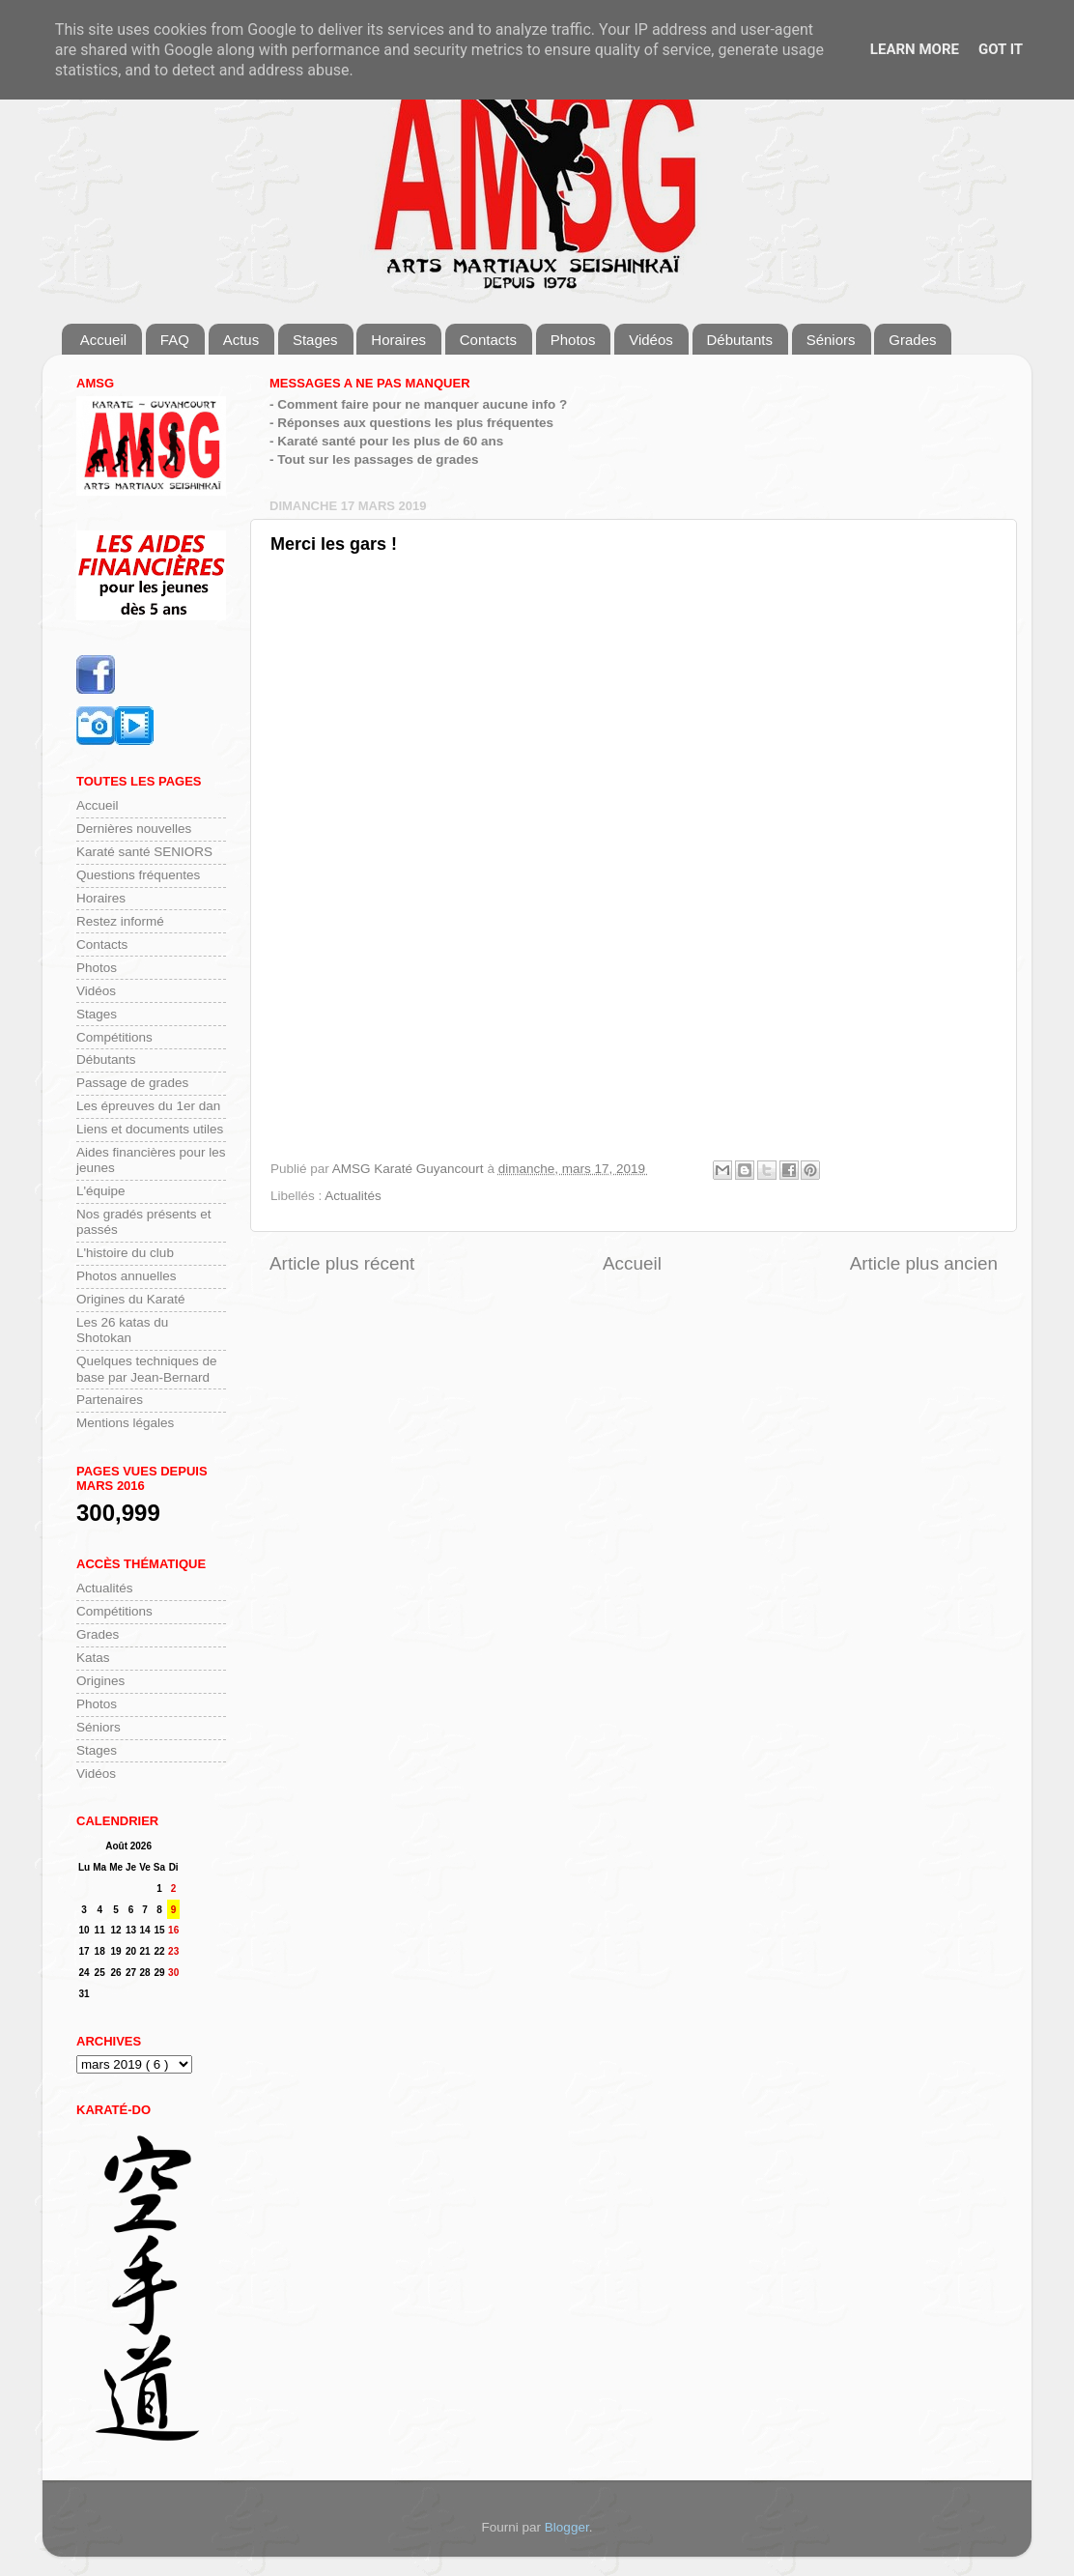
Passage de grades (132, 1082)
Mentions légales (125, 1423)
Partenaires (109, 1399)
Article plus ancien (924, 1263)
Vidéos (651, 339)
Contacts (488, 339)
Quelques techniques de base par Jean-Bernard (146, 1369)
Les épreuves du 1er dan (148, 1106)
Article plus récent (341, 1263)
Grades (912, 339)
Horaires (398, 339)
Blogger (567, 2527)
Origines (100, 1681)
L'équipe (101, 1191)
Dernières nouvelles (133, 828)
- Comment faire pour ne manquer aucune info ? (418, 404)
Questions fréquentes (138, 875)
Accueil (103, 339)
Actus (241, 339)
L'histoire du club (125, 1252)
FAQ (174, 339)
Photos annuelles (126, 1276)
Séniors (831, 339)
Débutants (740, 339)
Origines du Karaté (130, 1299)
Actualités (353, 1195)
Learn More (914, 49)
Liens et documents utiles (149, 1129)
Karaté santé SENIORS (144, 851)
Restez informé (120, 921)
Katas (93, 1657)
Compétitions (114, 1037)
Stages (315, 339)
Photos (573, 339)
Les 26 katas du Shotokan (122, 1330)
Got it (1000, 49)
